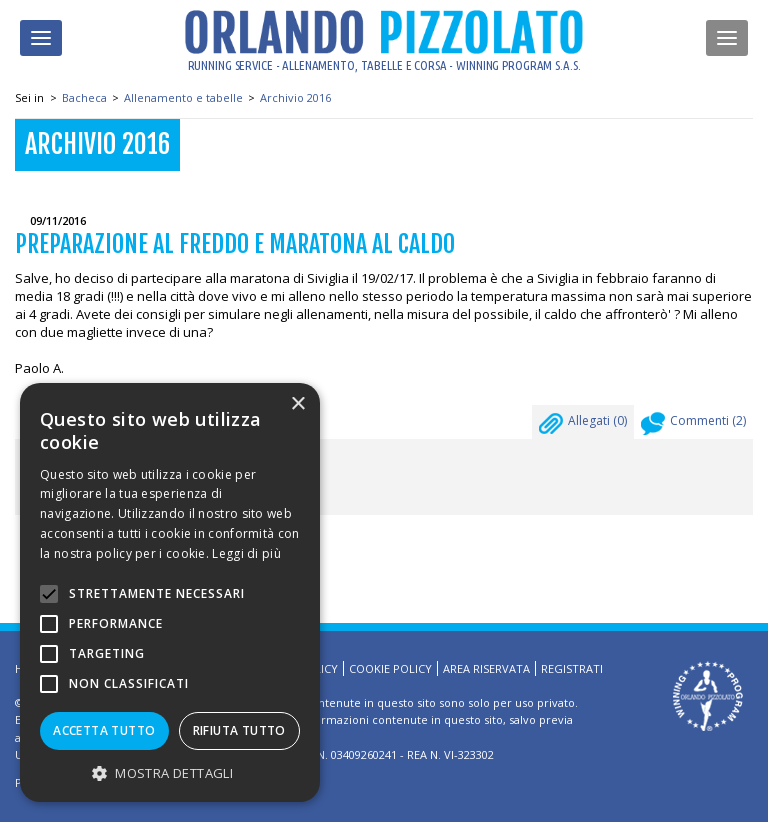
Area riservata (486, 668)
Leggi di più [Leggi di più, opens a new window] (246, 553)
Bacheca (84, 97)
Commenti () (693, 426)
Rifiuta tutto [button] (239, 730)
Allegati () (583, 426)
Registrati (572, 668)
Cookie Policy (390, 668)
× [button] (297, 404)
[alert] (170, 592)
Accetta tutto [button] (104, 730)
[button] (170, 772)
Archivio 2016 (295, 97)
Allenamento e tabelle (183, 97)
